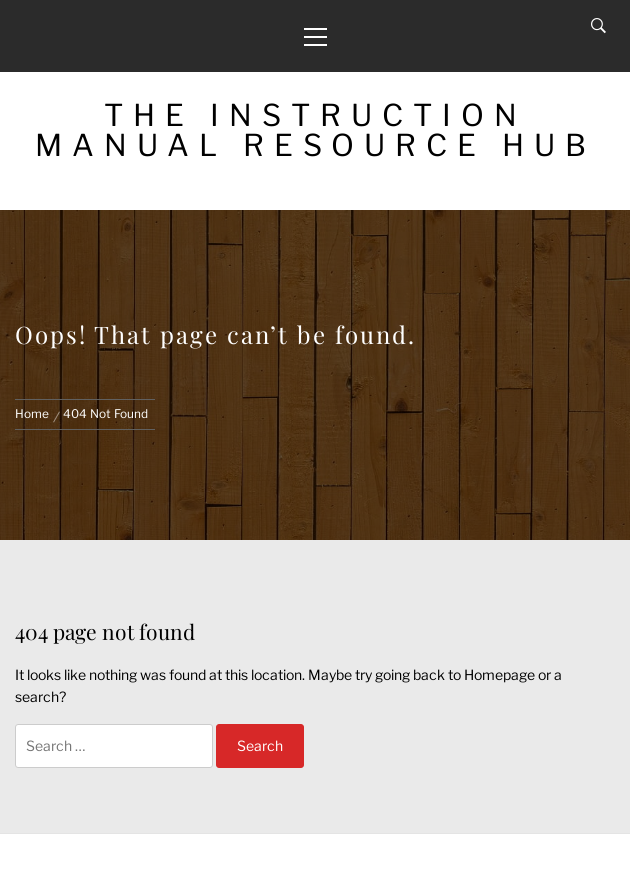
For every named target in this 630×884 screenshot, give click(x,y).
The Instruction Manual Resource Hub (315, 130)
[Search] (598, 26)
